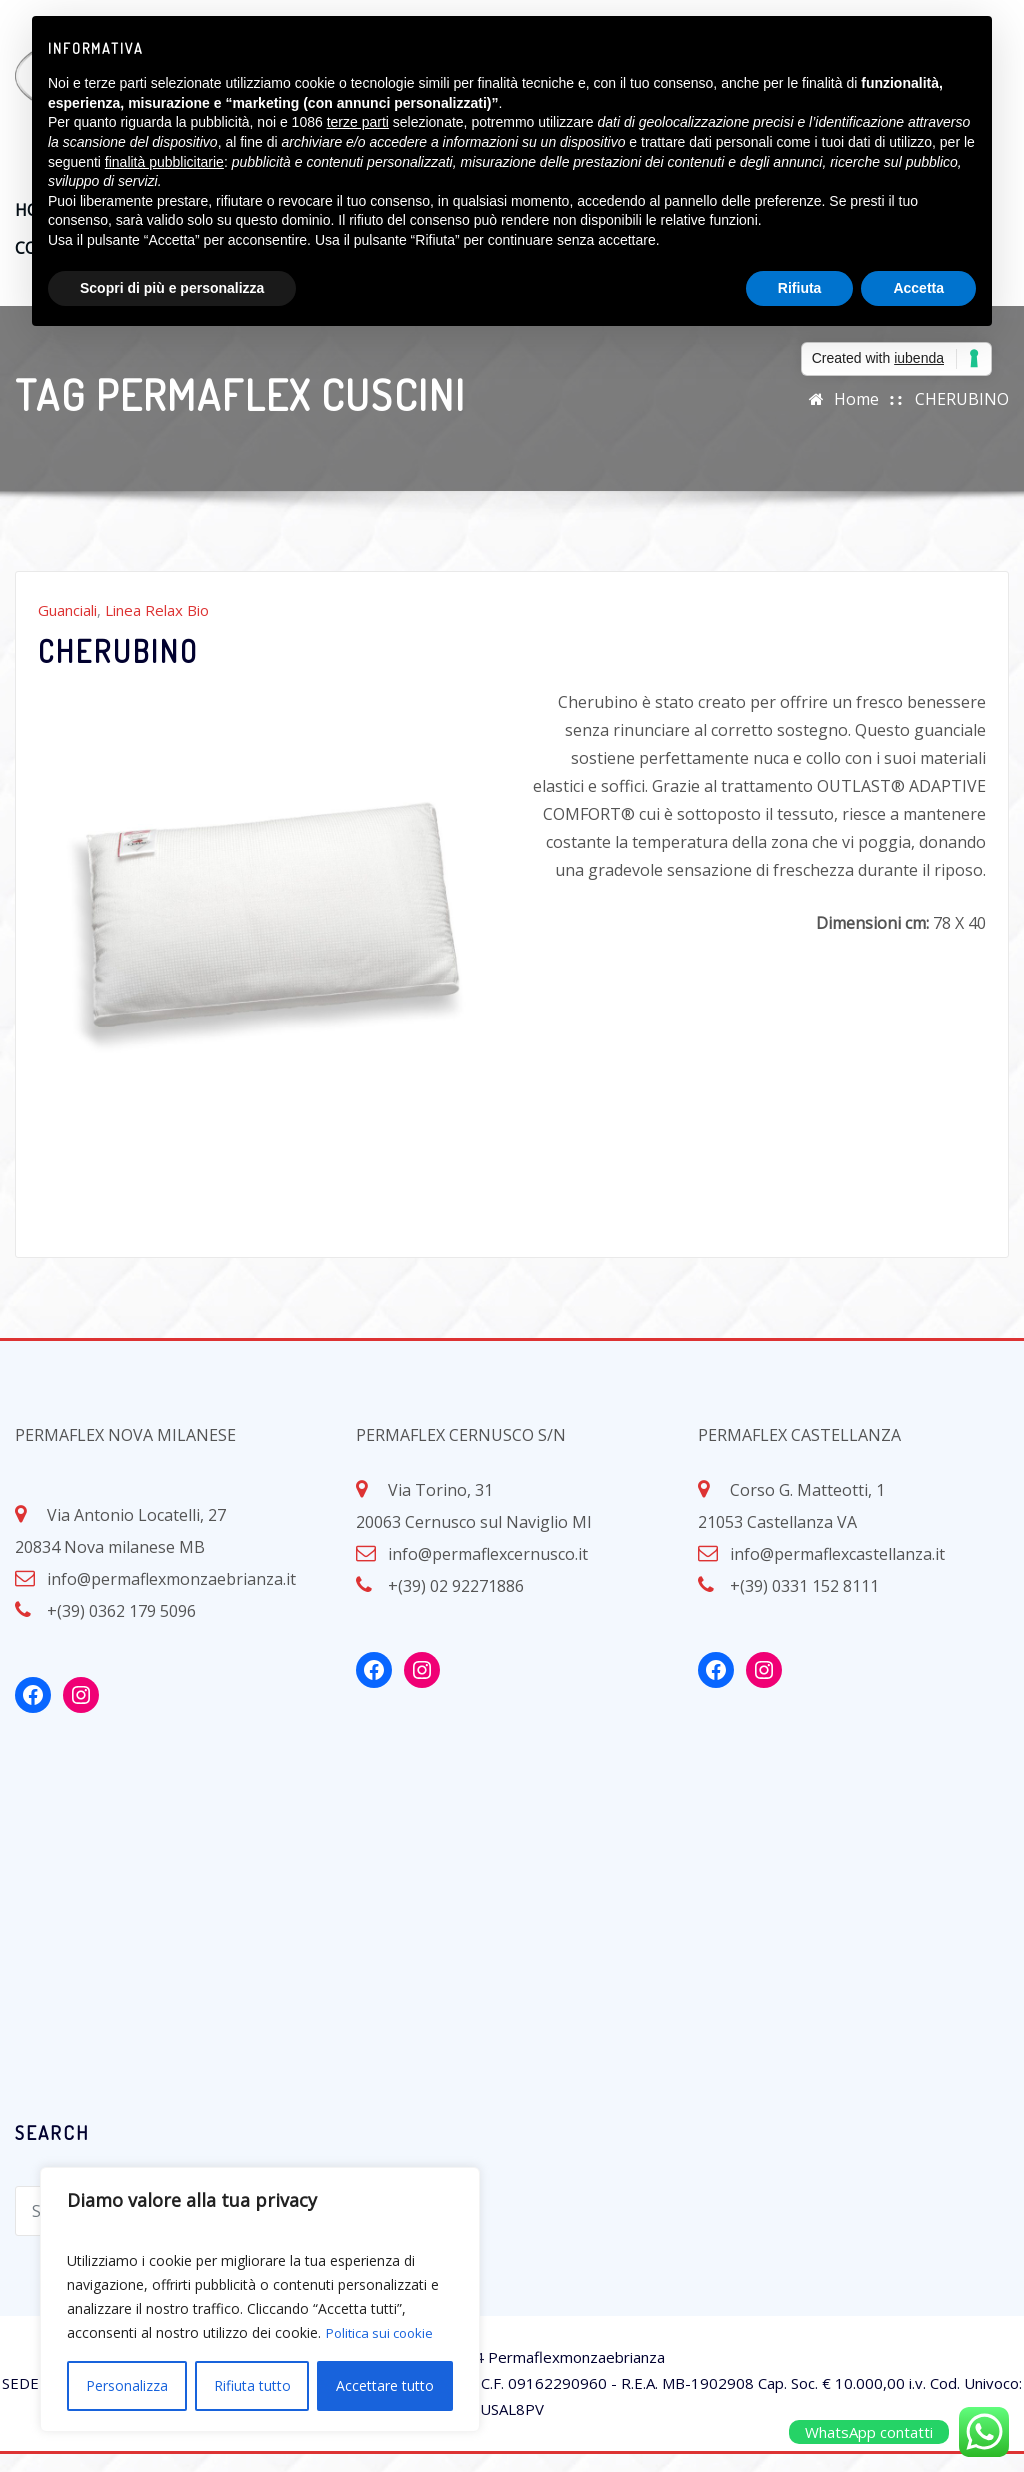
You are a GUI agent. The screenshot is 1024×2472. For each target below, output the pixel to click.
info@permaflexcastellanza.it (837, 1572)
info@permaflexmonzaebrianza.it (171, 1597)
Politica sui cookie (384, 2332)
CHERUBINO (962, 417)
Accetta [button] (918, 288)
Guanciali (67, 628)
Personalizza (127, 2385)
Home (856, 417)
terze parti (358, 122)
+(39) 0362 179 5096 (121, 1629)
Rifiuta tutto (252, 2385)
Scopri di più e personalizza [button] (172, 288)
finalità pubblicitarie (164, 162)
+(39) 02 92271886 (456, 1604)
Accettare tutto (385, 2385)
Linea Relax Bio (157, 628)
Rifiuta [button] (800, 288)
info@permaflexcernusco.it (488, 1572)
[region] (260, 2299)
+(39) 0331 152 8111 (804, 1604)
